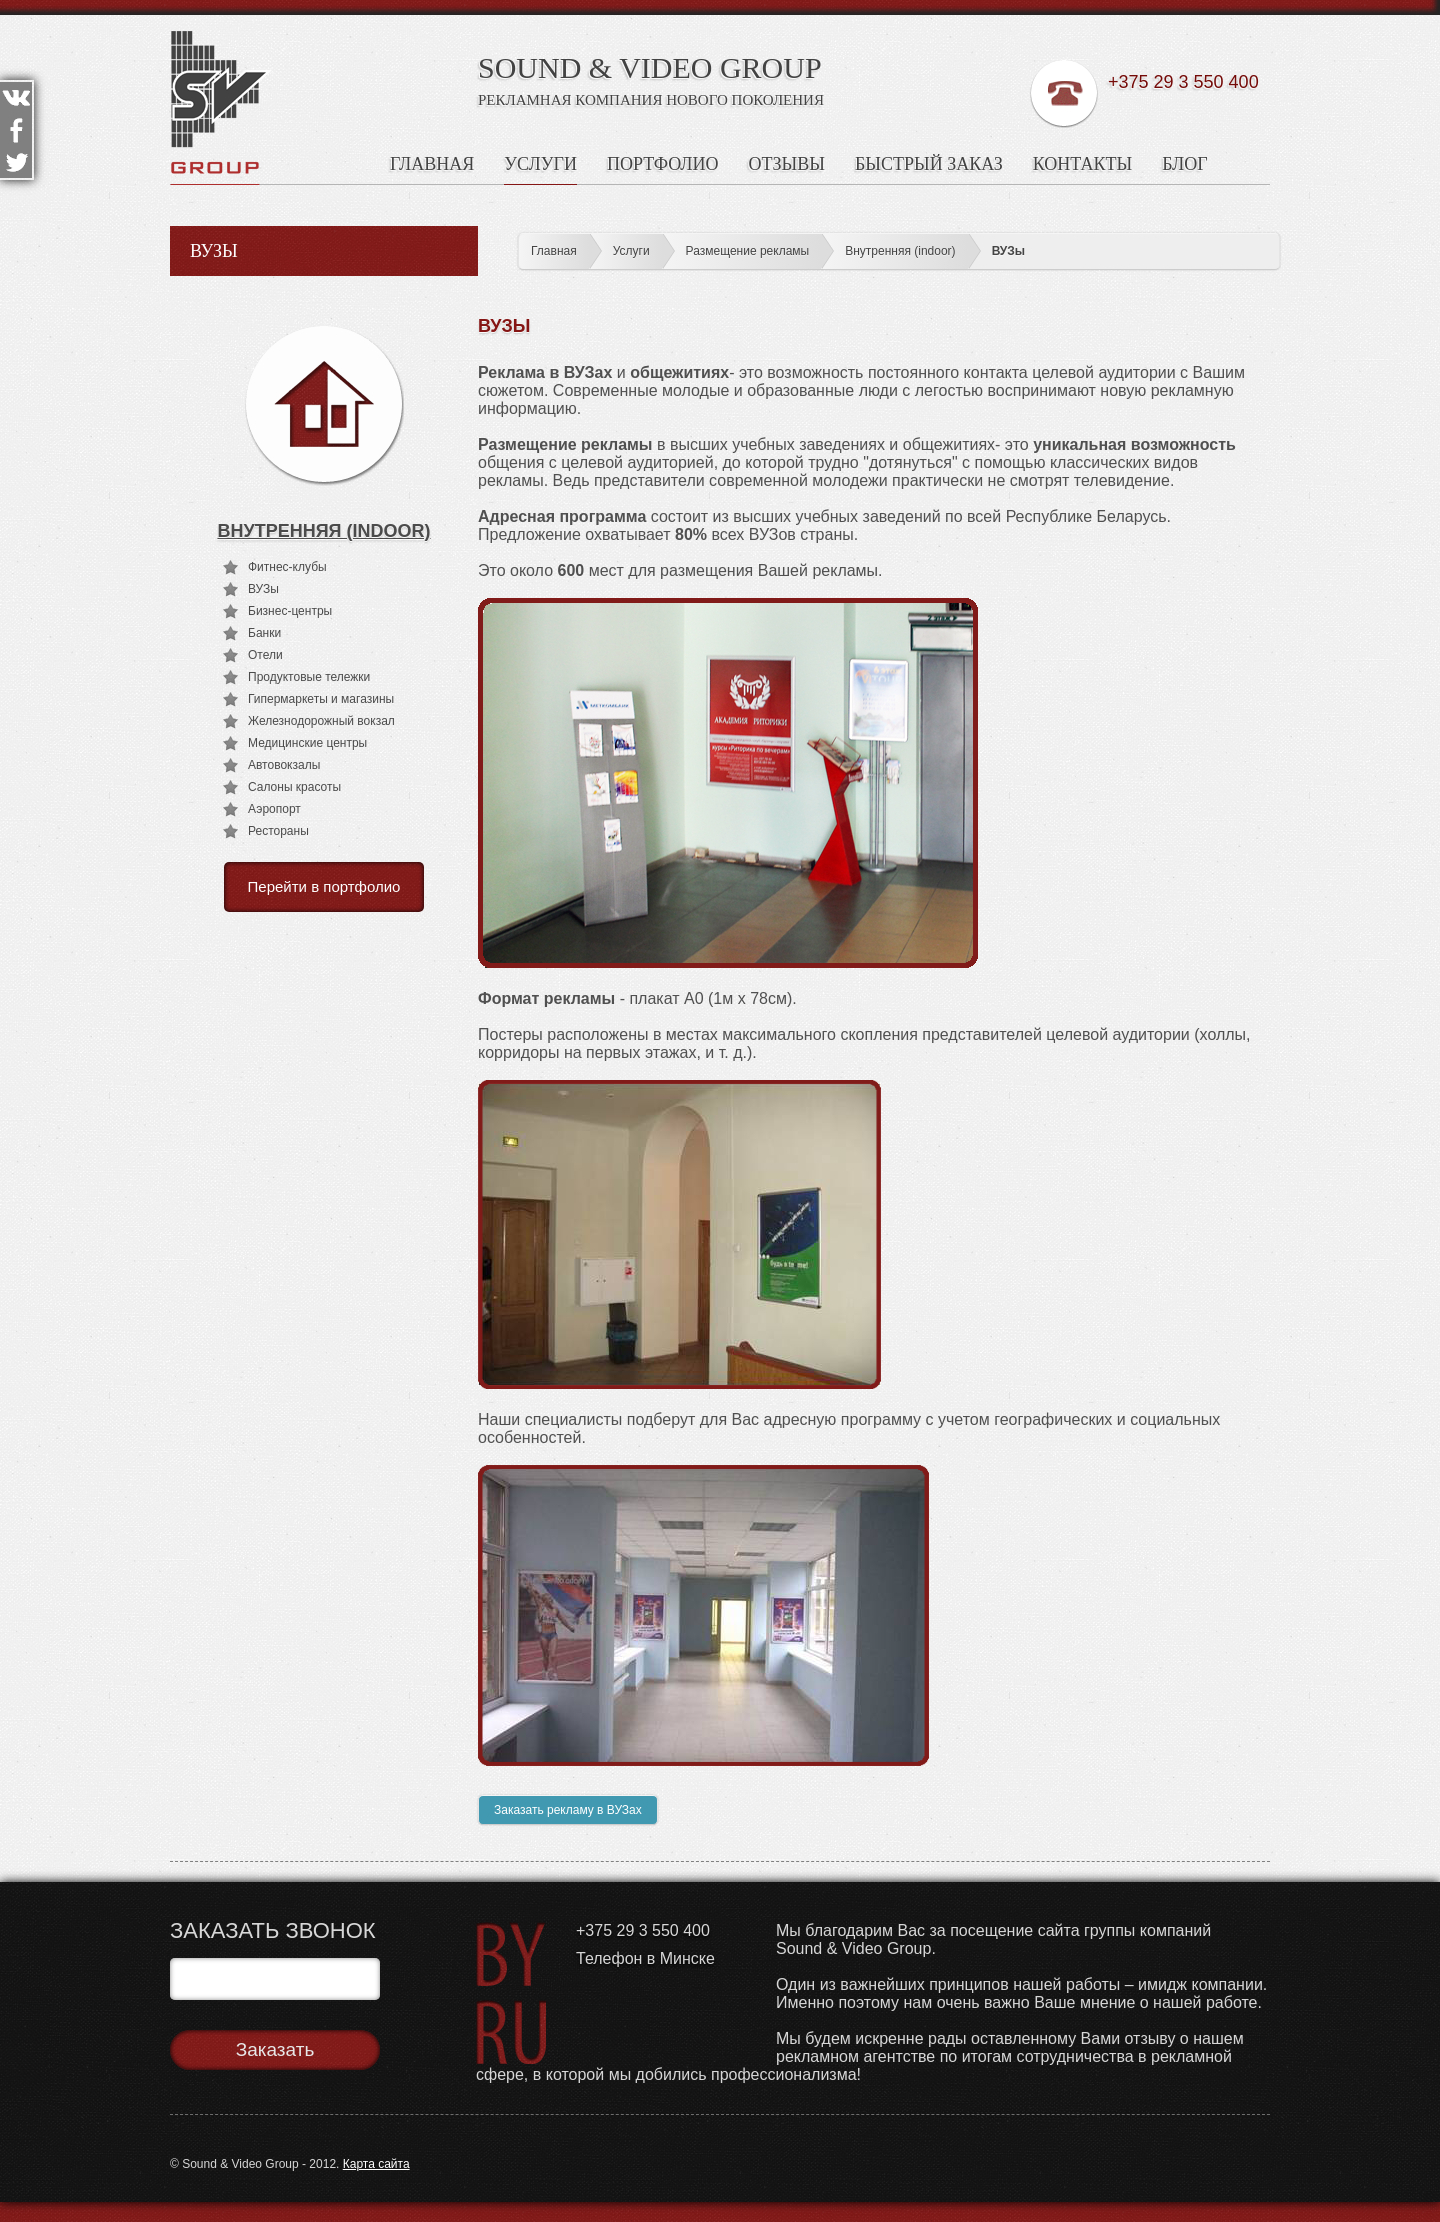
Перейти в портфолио (324, 886)
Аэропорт (274, 809)
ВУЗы (1008, 251)
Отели (265, 655)
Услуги (540, 164)
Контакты (1082, 164)
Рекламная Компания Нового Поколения (651, 100)
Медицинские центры (307, 743)
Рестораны (278, 831)
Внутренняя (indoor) (900, 251)
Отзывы (787, 164)
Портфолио (663, 164)
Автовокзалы (284, 765)
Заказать (275, 2049)
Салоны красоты (294, 787)
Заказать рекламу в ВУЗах (568, 1810)
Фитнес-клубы (287, 567)
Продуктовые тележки (309, 677)
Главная (432, 164)
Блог (1185, 164)
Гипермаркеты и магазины (321, 699)
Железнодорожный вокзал (321, 721)
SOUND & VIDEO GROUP (650, 67)
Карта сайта (376, 2164)
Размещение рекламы (748, 251)
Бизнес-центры (290, 611)
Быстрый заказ (929, 164)
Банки (264, 633)
